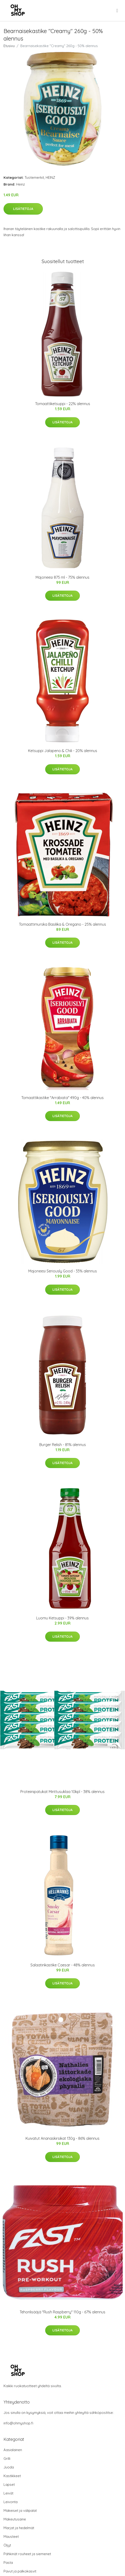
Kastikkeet (12, 2476)
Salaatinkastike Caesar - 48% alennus (62, 1965)
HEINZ (50, 177)
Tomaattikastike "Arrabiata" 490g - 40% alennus (62, 1097)
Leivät (8, 2493)
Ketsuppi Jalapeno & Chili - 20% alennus (62, 750)
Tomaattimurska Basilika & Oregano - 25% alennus (62, 924)
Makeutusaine (15, 2519)
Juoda (9, 2467)
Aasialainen (13, 2450)
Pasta (8, 2562)
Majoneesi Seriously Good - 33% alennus (62, 1271)
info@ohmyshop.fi (18, 2423)
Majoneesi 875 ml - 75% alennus (62, 577)
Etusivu (9, 46)
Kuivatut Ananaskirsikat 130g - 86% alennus (62, 2138)
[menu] (117, 10)
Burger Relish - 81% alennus (62, 1444)
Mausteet (11, 2536)
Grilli (7, 2458)
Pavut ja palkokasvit (20, 2571)
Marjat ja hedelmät (19, 2528)
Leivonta (11, 2502)
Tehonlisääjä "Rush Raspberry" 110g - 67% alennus (62, 2312)
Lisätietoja (23, 209)
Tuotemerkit (34, 177)
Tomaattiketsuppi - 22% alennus (62, 403)
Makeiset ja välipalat (20, 2510)
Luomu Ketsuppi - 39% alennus (62, 1618)
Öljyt (7, 2545)
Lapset (9, 2484)
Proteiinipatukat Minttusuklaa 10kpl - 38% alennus (62, 1791)
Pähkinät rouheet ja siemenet (27, 2554)
